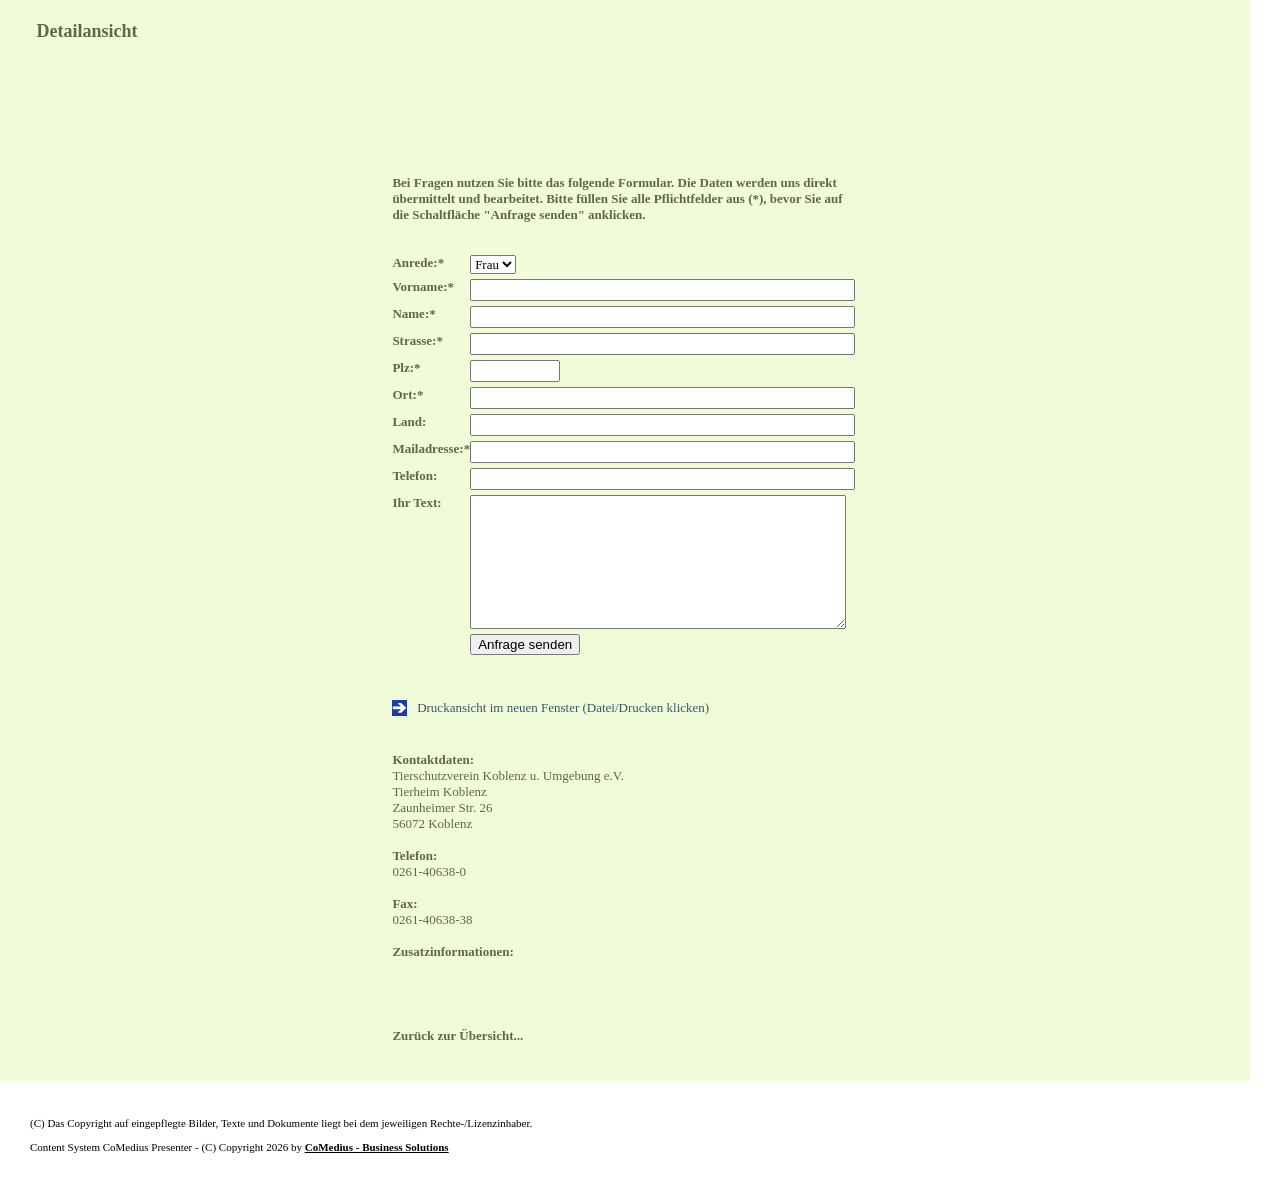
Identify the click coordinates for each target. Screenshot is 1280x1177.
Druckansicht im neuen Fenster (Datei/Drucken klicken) (550, 707)
